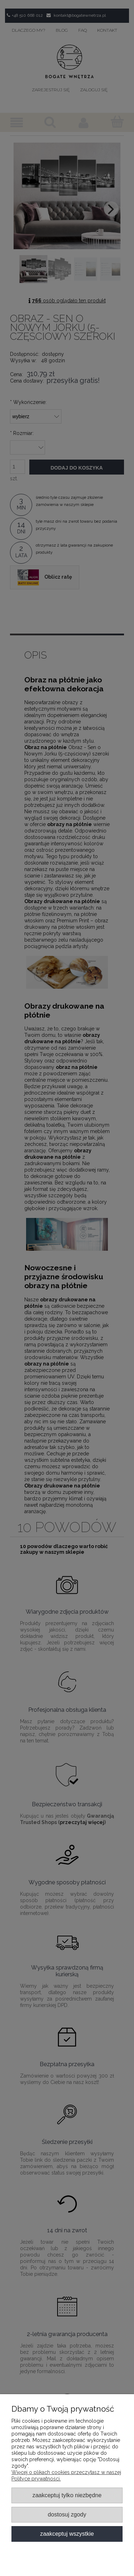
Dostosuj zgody (67, 2514)
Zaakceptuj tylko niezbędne (67, 2495)
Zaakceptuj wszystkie (67, 2533)
